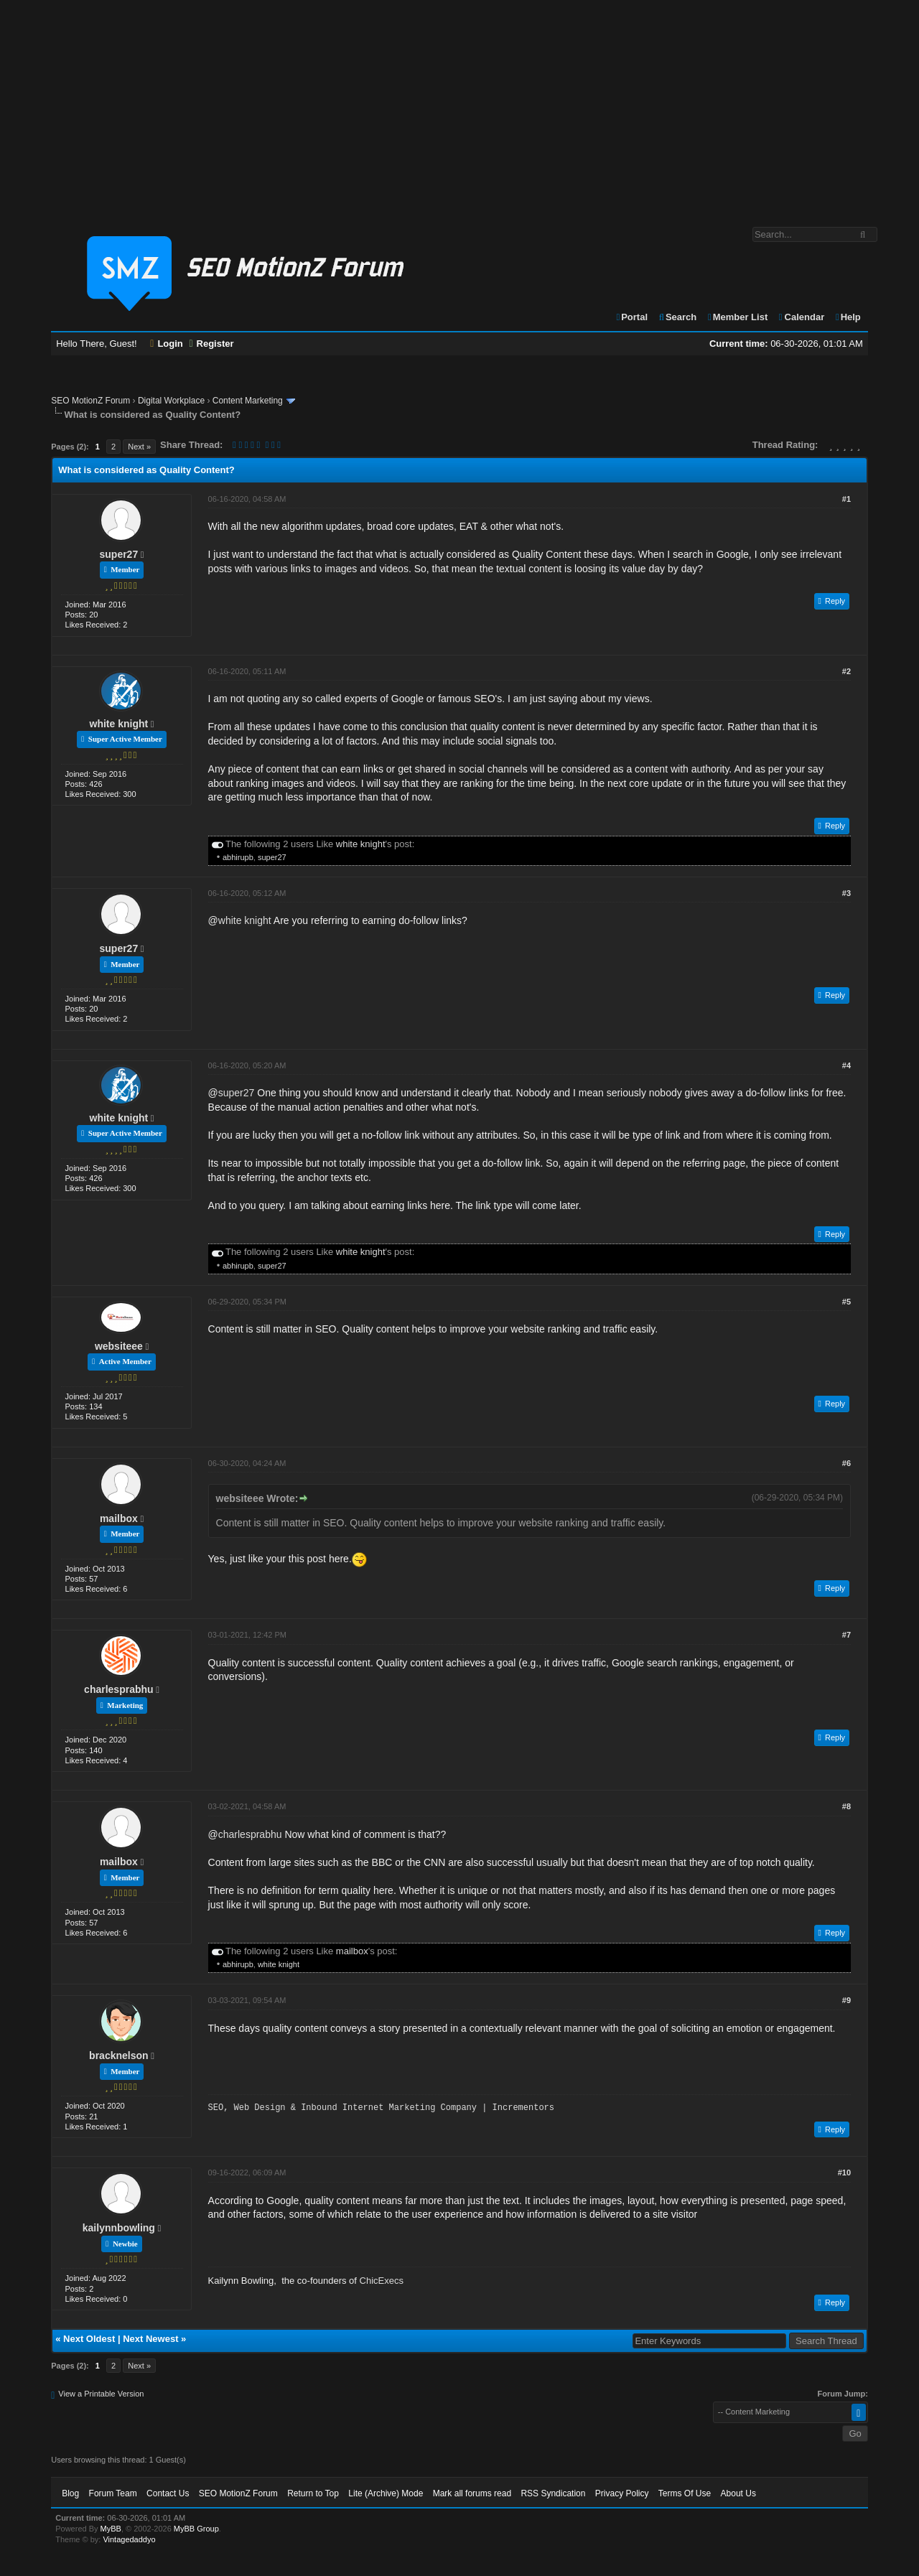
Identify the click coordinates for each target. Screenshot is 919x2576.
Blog (70, 2493)
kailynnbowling (119, 2228)
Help (847, 317)
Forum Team (113, 2493)
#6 (846, 1463)
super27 (119, 554)
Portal (631, 317)
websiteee (119, 1346)
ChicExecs (381, 2280)
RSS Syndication (553, 2493)
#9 (846, 2000)
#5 (846, 1301)
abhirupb (238, 857)
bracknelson (118, 2055)
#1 (846, 499)
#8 (846, 1806)
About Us (738, 2493)
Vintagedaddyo (129, 2539)
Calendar (801, 317)
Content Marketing (248, 401)
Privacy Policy (622, 2493)
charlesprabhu (118, 1689)
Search (677, 317)
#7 (846, 1634)
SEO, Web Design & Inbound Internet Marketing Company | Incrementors (381, 2107)
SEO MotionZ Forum (90, 401)
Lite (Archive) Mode (385, 2493)
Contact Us (167, 2493)
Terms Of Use (684, 2493)
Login (166, 343)
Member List (737, 317)
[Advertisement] (459, 106)
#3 (846, 893)
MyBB (111, 2528)
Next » (139, 446)
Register (211, 343)
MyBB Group (196, 2528)
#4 (846, 1065)
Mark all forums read (472, 2493)
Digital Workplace (171, 401)
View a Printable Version (101, 2393)
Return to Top (313, 2493)
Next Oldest (89, 2338)
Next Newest (150, 2338)
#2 (846, 671)
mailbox (119, 1518)
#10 (844, 2172)
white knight (119, 723)
